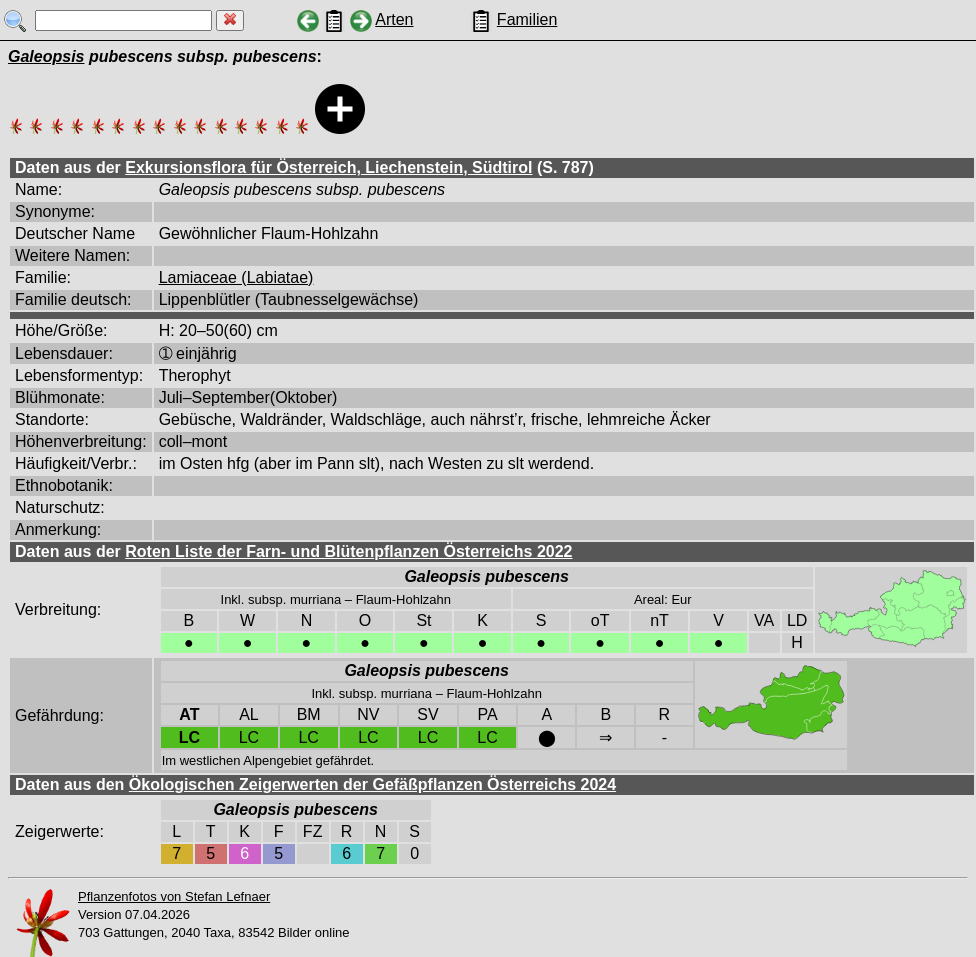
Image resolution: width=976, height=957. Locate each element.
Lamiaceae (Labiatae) (236, 277)
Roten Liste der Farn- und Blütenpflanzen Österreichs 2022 (348, 551)
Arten (394, 19)
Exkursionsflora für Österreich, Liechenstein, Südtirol (328, 167)
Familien (527, 19)
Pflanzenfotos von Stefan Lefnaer (174, 896)
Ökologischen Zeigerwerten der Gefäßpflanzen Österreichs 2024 (372, 784)
